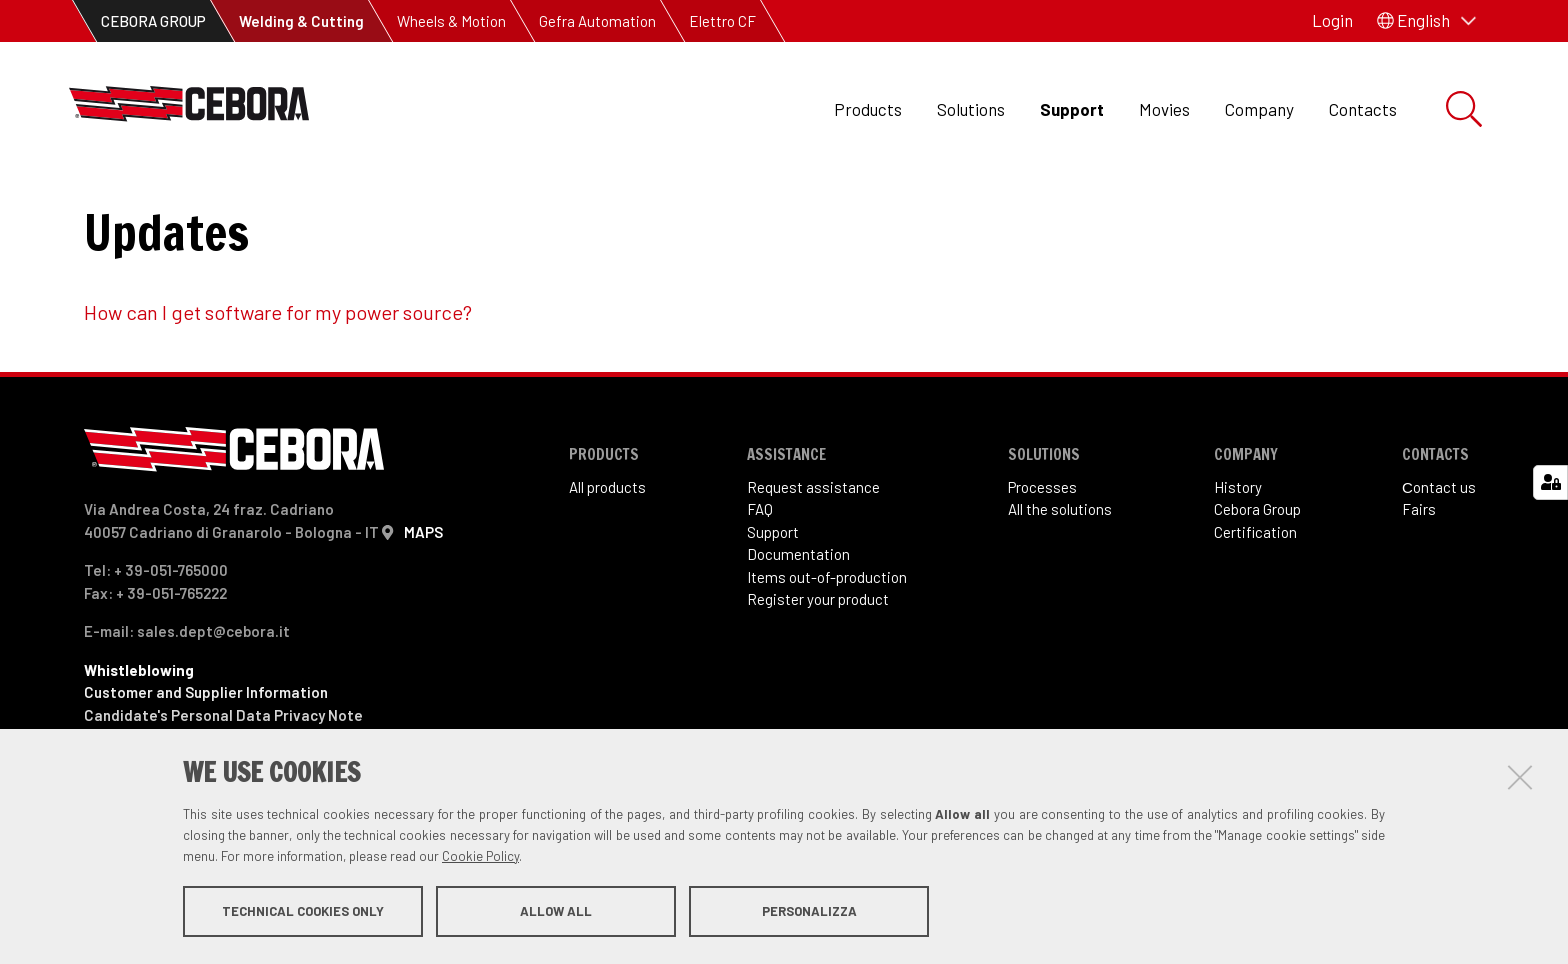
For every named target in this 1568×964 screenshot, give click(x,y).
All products (607, 554)
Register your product (818, 666)
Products (868, 109)
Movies (1164, 109)
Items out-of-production (827, 644)
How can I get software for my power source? (278, 379)
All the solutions (1060, 576)
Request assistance (813, 554)
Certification (1255, 599)
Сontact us (1439, 554)
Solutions (971, 109)
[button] (1426, 21)
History (1238, 554)
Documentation (798, 621)
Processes (1042, 554)
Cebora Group (1257, 576)
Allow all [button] (556, 912)
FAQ (760, 576)
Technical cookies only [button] (303, 912)
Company (1259, 109)
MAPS (423, 599)
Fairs (1419, 576)
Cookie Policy (480, 857)
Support (1072, 109)
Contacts (1363, 109)
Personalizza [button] (809, 912)
